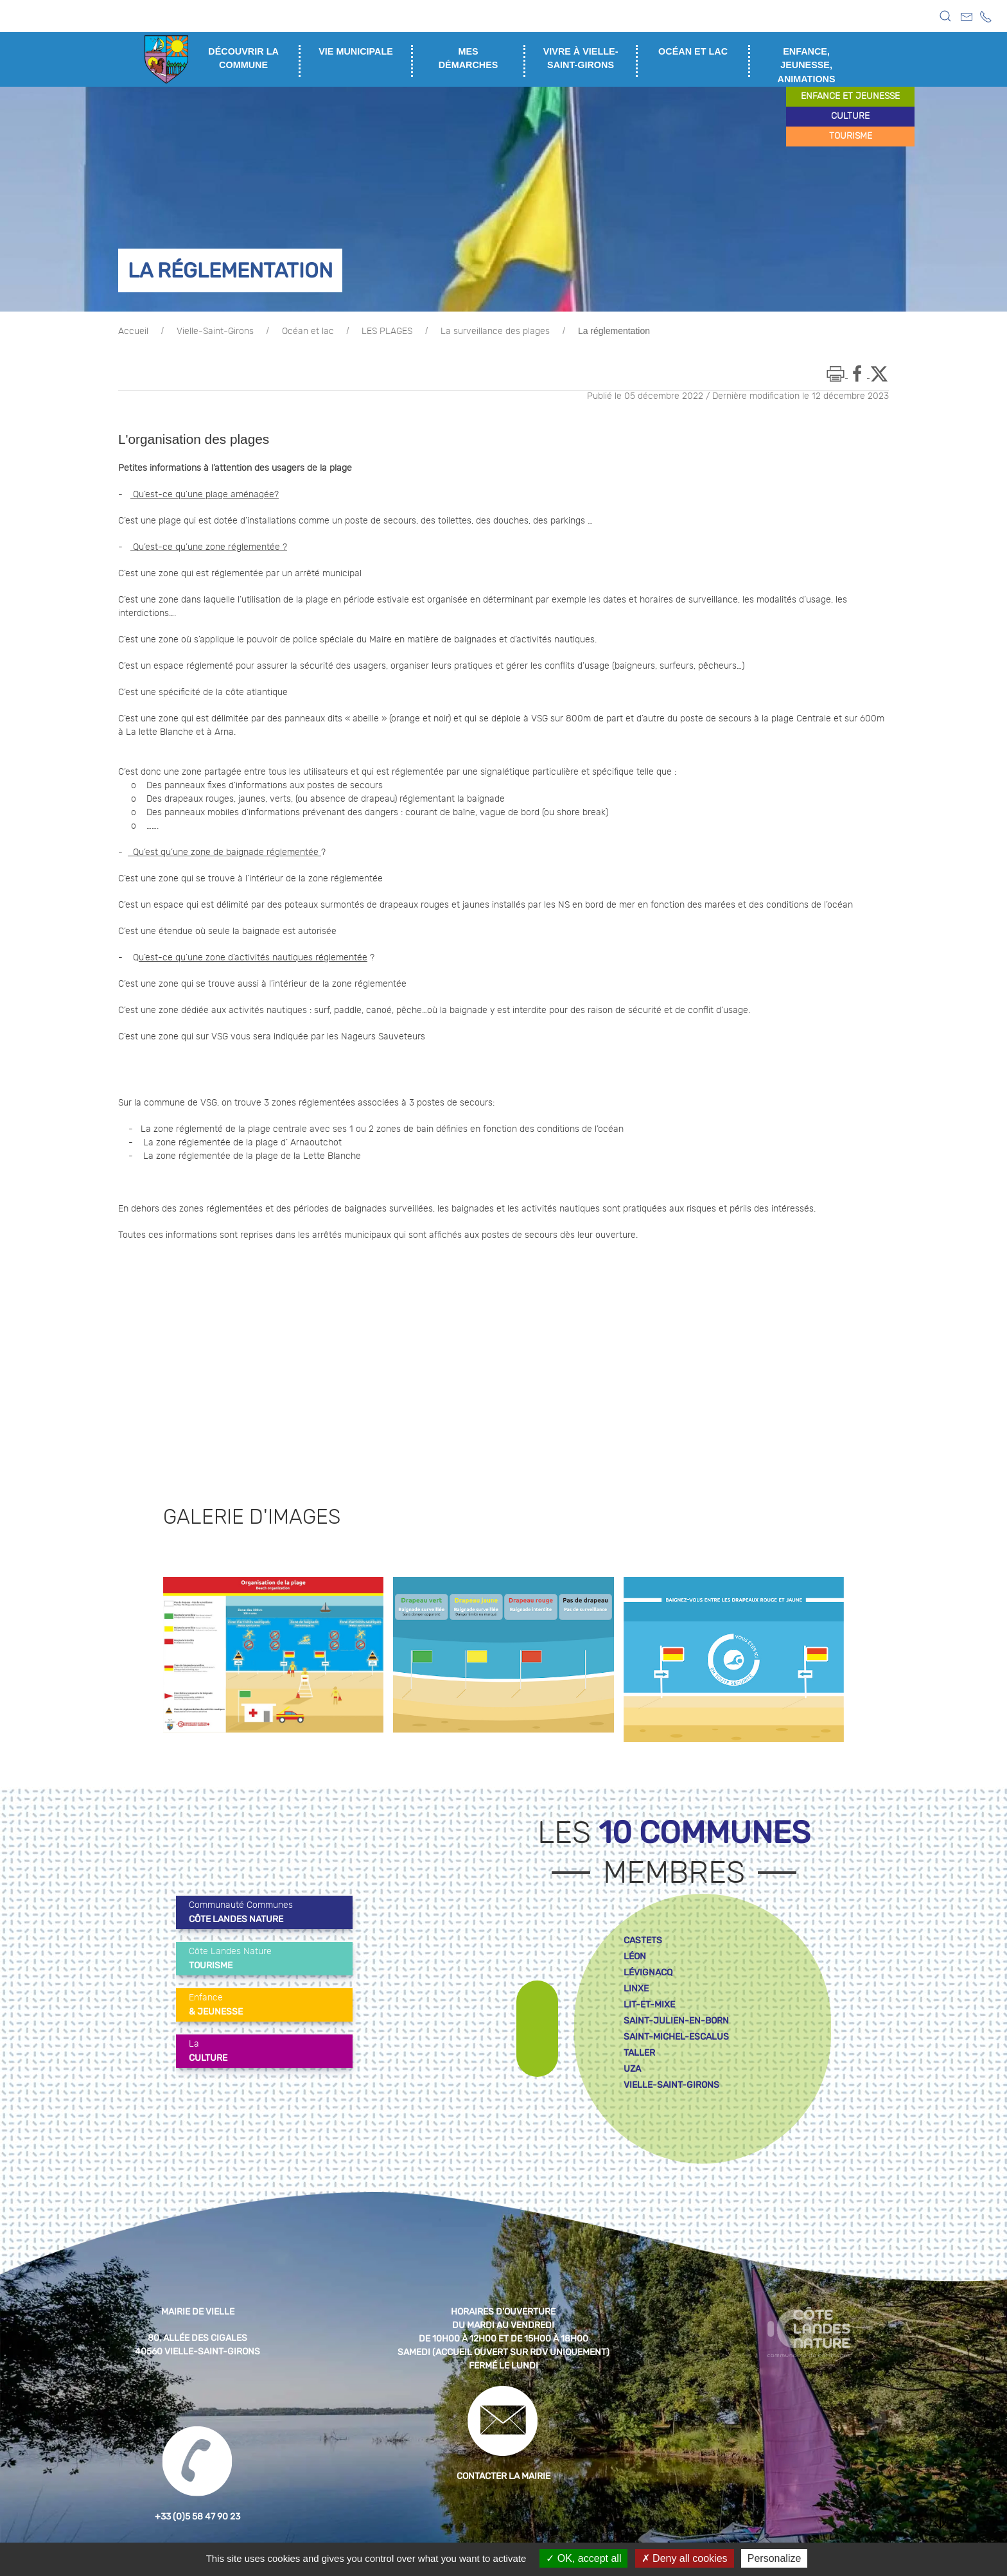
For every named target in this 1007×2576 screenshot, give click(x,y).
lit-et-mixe (649, 2004)
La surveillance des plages (495, 331)
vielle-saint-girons (671, 2084)
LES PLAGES (387, 331)
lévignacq (648, 1972)
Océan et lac (308, 331)
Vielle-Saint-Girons (215, 331)
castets (643, 1940)
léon (635, 1956)
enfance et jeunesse (850, 96)
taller (639, 2052)
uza (632, 2068)
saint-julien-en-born (676, 2020)
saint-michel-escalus (676, 2036)
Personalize (774, 2558)
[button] (945, 16)
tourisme (850, 136)
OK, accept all (583, 2558)
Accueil (133, 331)
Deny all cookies (685, 2558)
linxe (636, 1988)
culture (850, 116)
